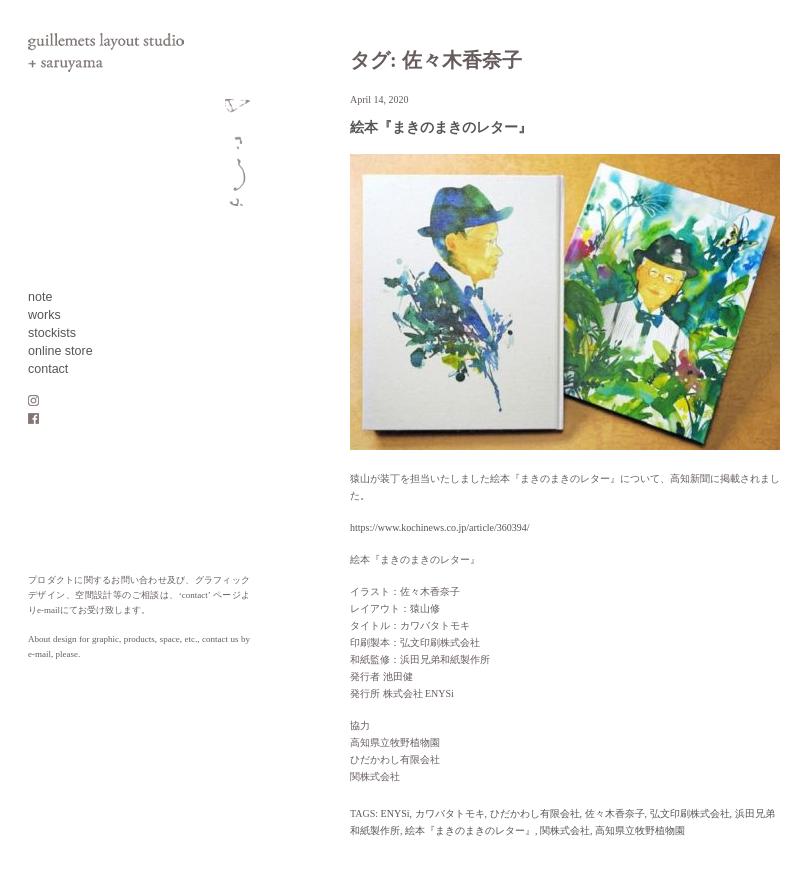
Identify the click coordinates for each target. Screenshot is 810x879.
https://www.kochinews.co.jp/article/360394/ (440, 527)
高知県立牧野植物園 (640, 830)
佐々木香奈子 (615, 813)
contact (48, 369)
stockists (52, 333)
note (40, 297)
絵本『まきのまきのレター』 (441, 127)
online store (60, 351)
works (44, 315)
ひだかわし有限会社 (535, 813)
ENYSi (395, 813)
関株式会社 (565, 830)
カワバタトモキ (450, 813)
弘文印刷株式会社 (690, 813)
